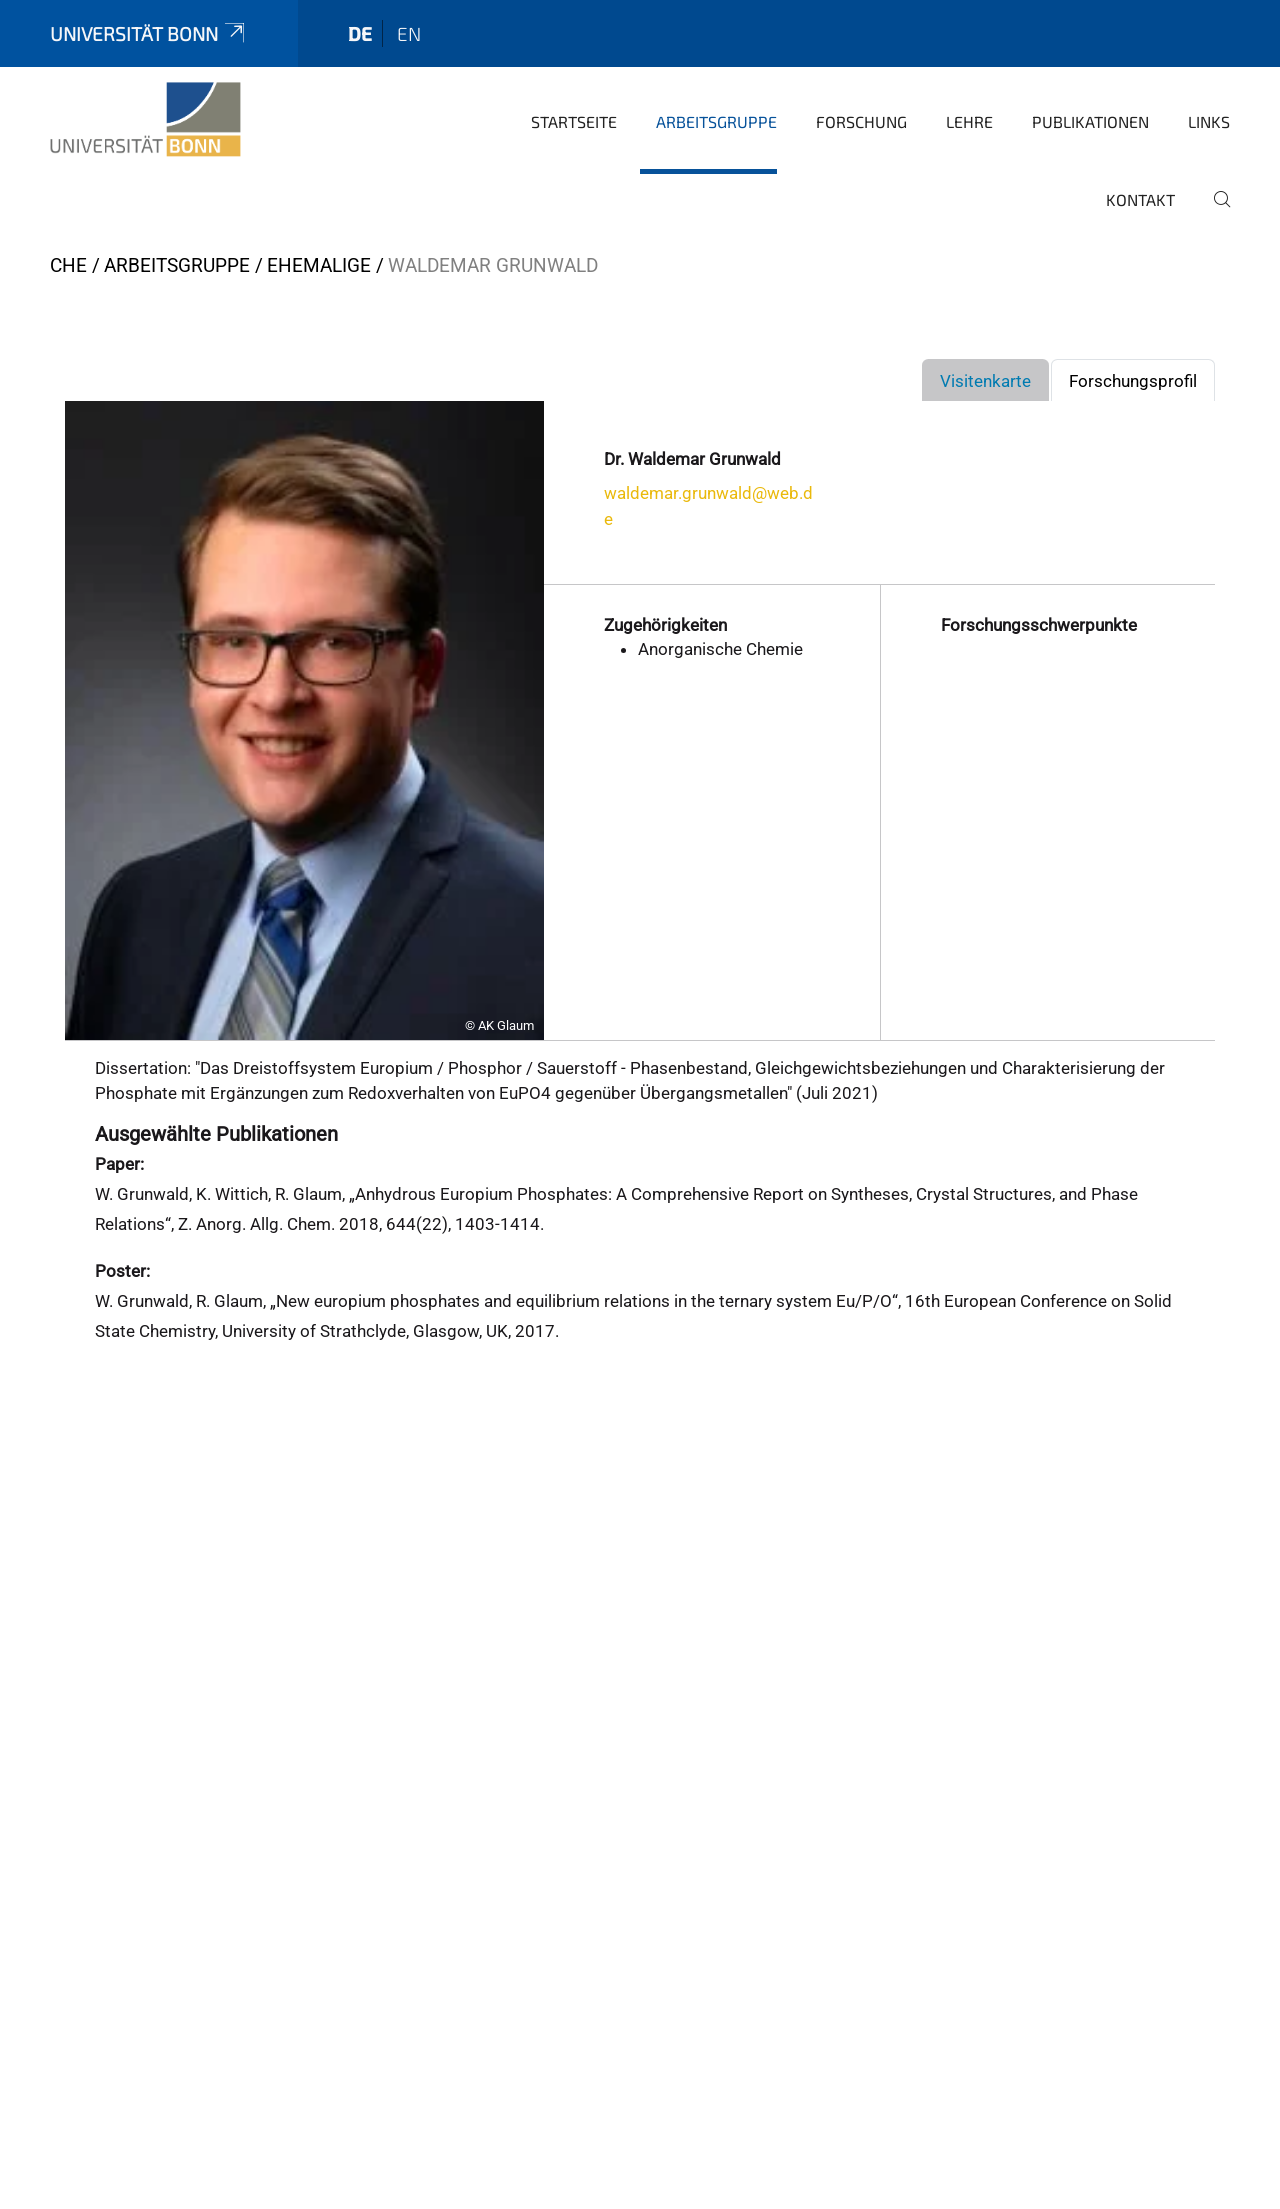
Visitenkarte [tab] (985, 381)
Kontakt (1140, 199)
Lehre (969, 121)
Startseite (574, 121)
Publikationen (1090, 121)
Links (1209, 121)
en (409, 33)
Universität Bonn (149, 33)
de (360, 33)
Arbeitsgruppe (716, 121)
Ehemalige (319, 265)
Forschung (861, 121)
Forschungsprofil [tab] (1133, 381)
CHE (68, 265)
